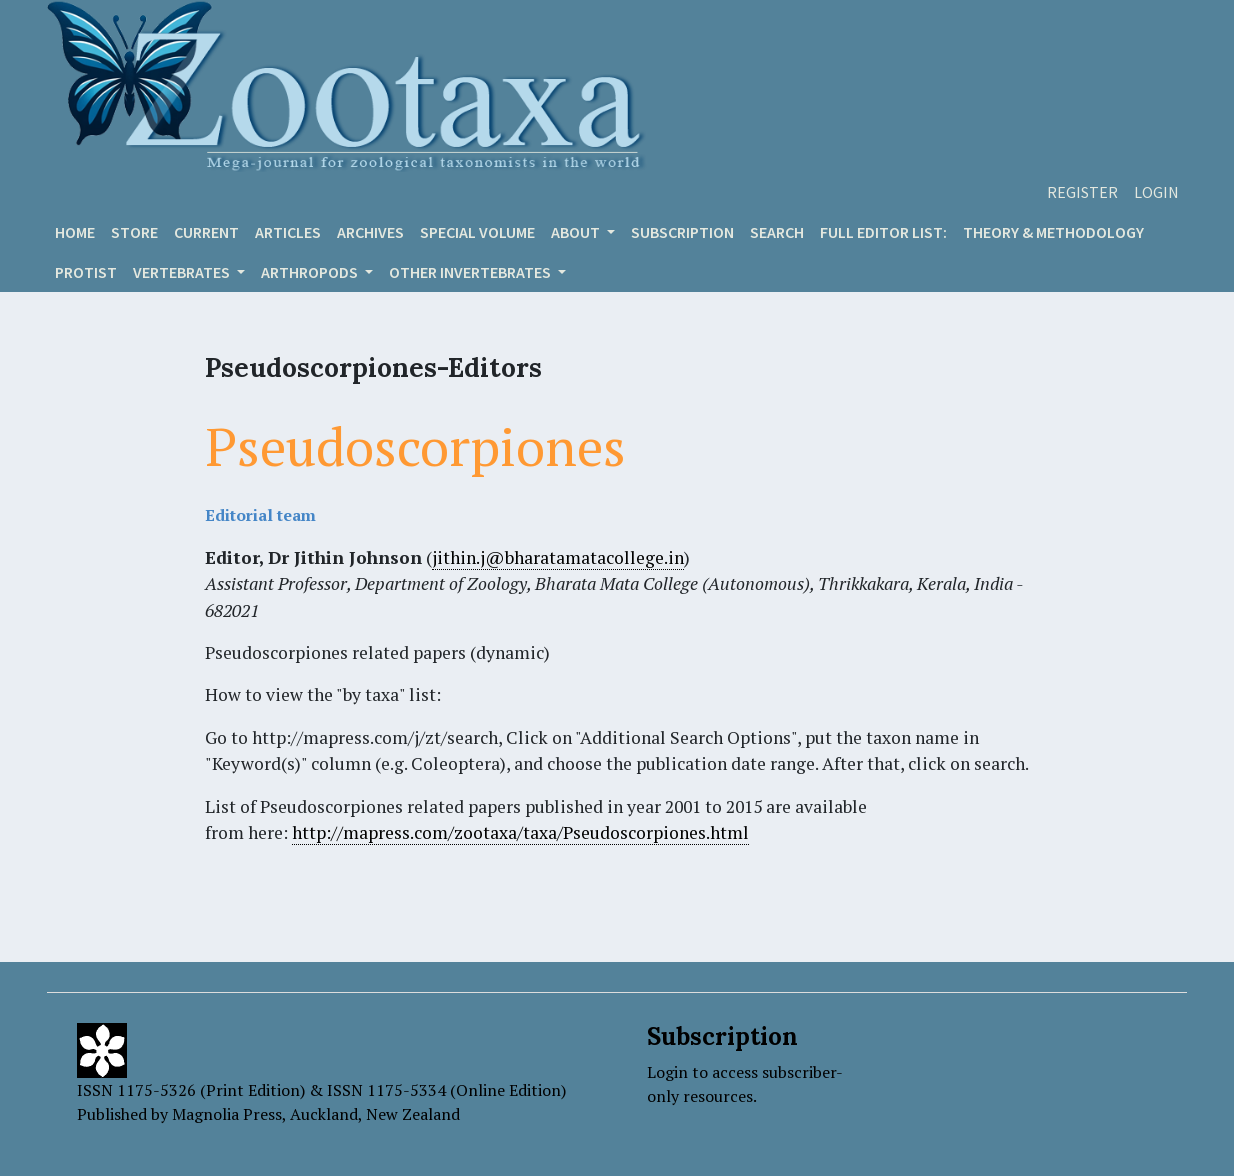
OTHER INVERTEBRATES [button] (471, 272)
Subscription (682, 232)
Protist (86, 272)
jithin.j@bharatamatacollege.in (558, 557)
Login (1156, 192)
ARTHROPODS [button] (311, 272)
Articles (288, 232)
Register (1082, 192)
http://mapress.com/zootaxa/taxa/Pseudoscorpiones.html (520, 832)
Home (75, 232)
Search (777, 232)
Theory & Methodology (1053, 232)
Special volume (477, 232)
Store (134, 232)
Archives (370, 232)
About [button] (577, 232)
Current (206, 232)
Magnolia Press (227, 1114)
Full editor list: (883, 232)
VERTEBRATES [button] (183, 272)
